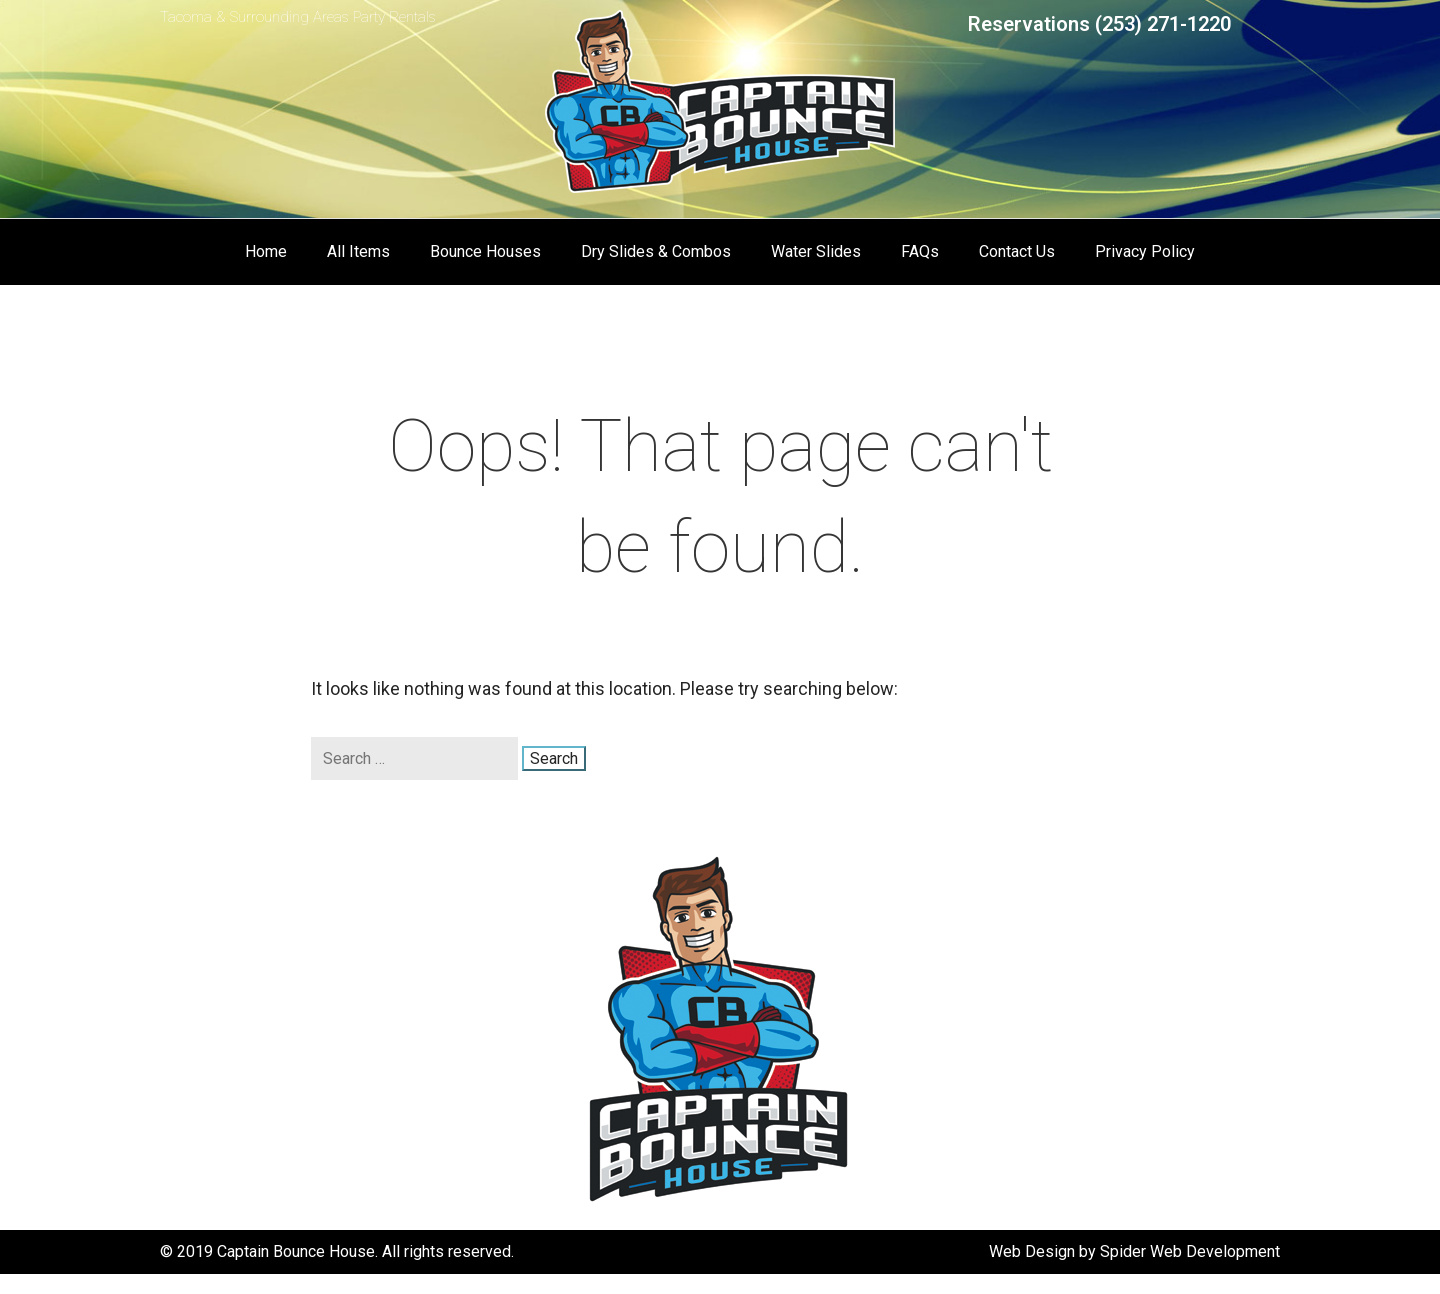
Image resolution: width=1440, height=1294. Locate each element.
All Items (358, 251)
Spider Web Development (1190, 1251)
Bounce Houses (485, 251)
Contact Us (1017, 251)
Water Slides (816, 251)
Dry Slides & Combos (656, 251)
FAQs (920, 251)
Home (266, 251)
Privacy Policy (1145, 251)
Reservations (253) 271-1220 (1099, 24)
